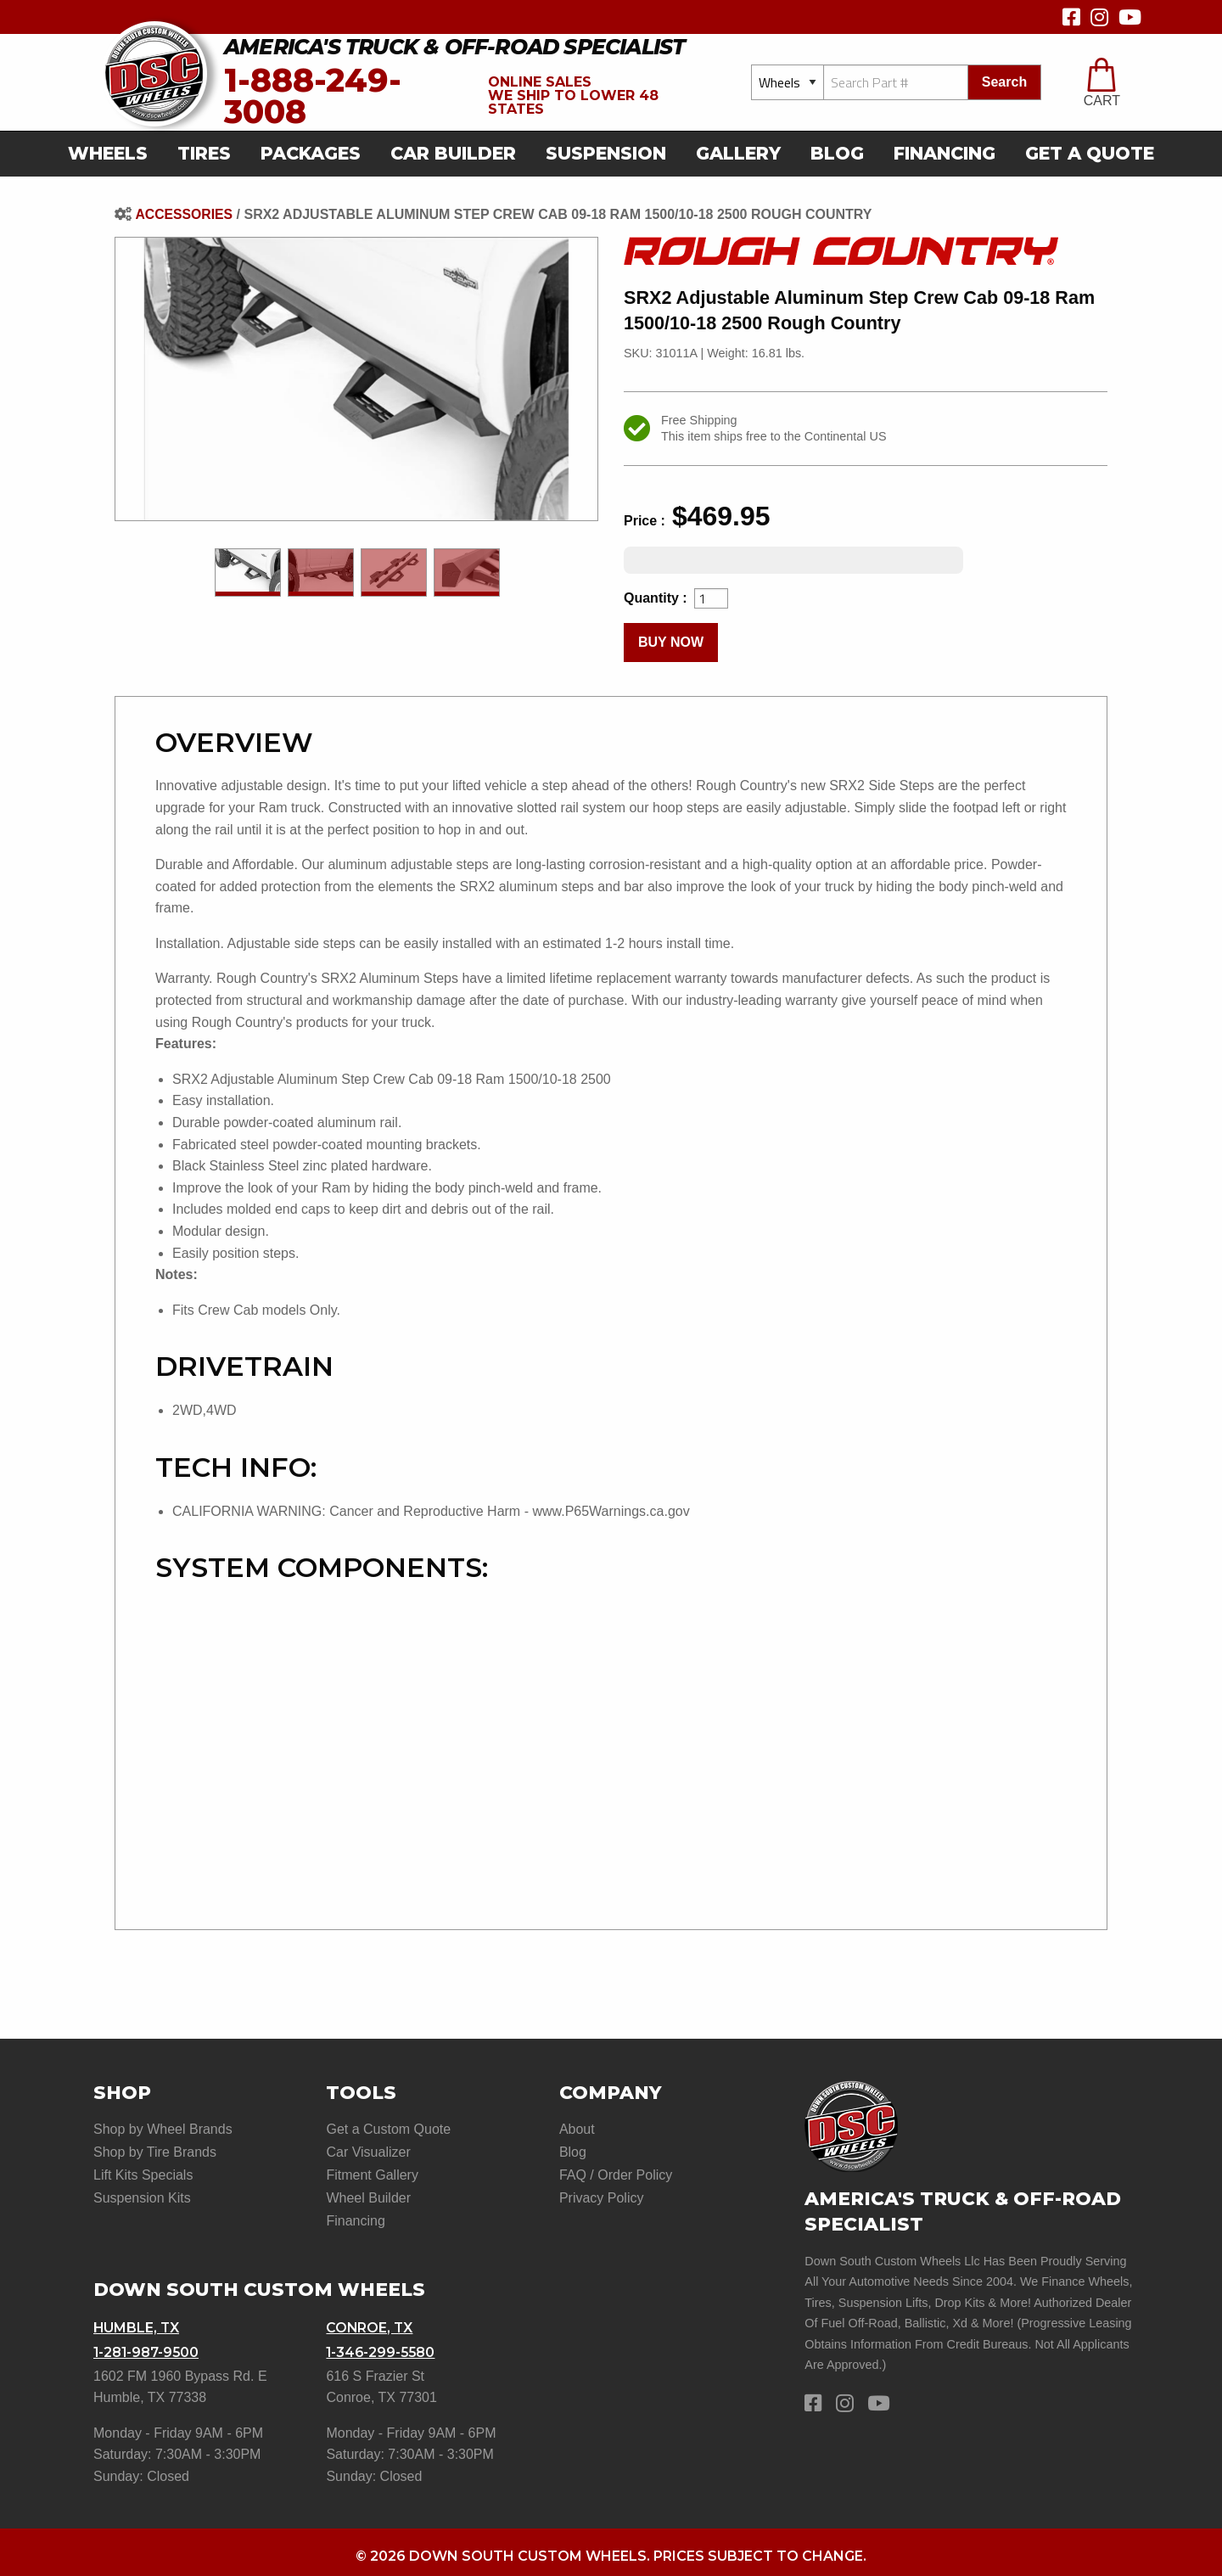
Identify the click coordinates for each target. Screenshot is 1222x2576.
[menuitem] (113, 154)
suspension (606, 153)
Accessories (184, 214)
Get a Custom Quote (388, 2129)
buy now (670, 642)
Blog (837, 153)
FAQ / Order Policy (615, 2173)
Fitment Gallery (372, 2173)
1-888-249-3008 (312, 96)
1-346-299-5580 (382, 2345)
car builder (453, 153)
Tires (204, 153)
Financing (944, 153)
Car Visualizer (368, 2151)
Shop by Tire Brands (154, 2151)
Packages (311, 153)
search (1004, 82)
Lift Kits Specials (143, 2173)
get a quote (1089, 153)
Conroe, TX (370, 2323)
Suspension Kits (142, 2194)
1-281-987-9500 (147, 2345)
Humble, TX (137, 2323)
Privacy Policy (601, 2194)
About (577, 2129)
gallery (738, 153)
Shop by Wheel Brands (163, 2129)
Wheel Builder (368, 2194)
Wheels (108, 153)
